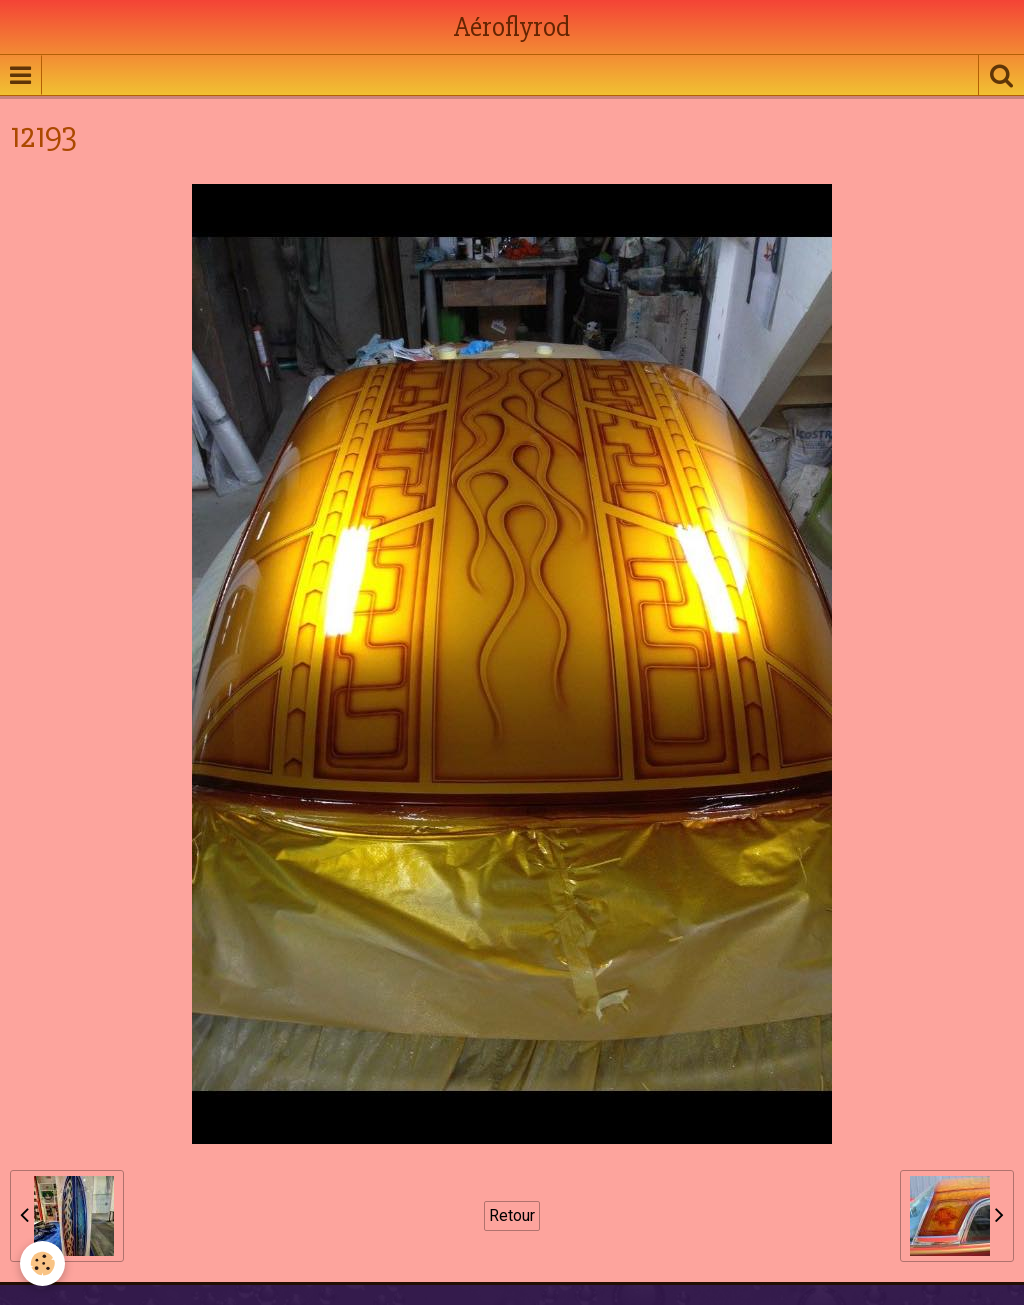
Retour (512, 1215)
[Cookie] (42, 1263)
